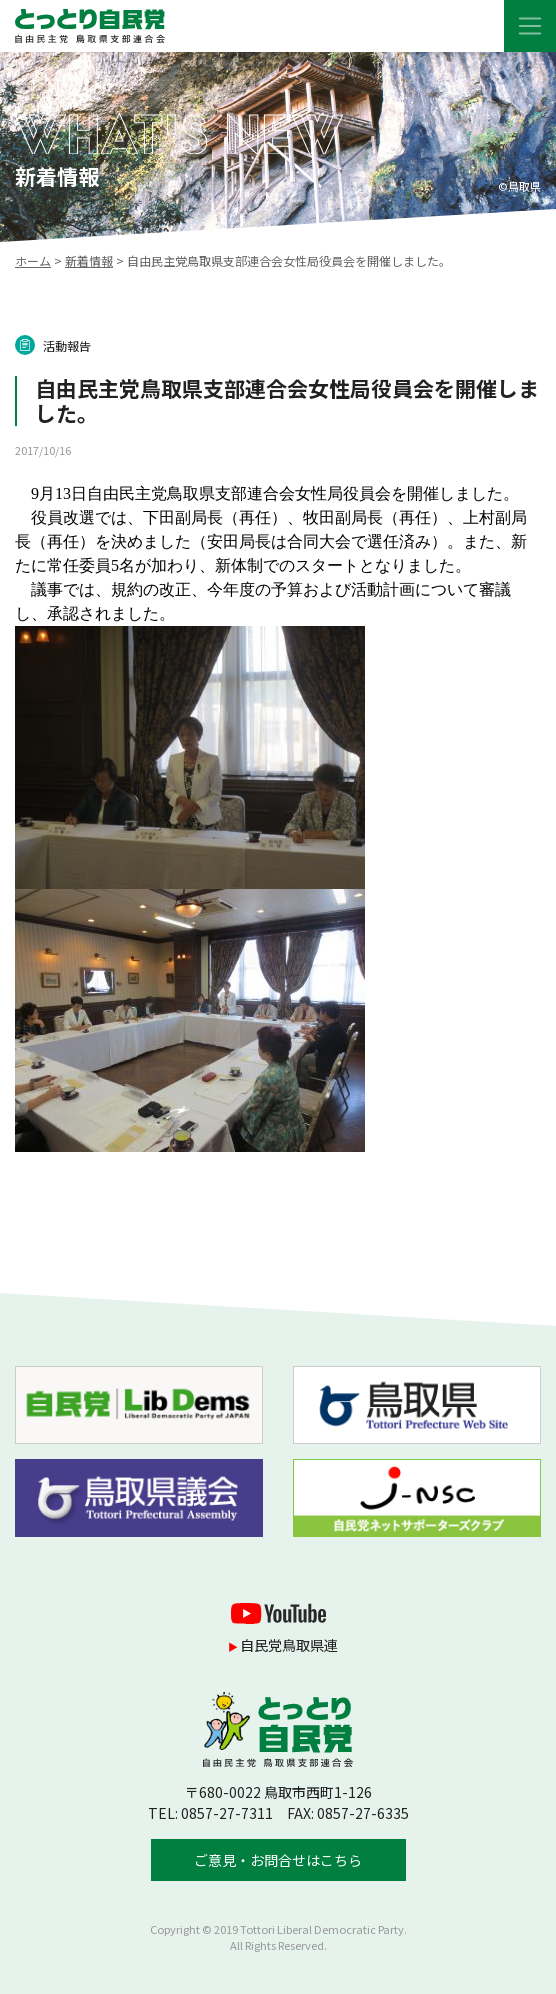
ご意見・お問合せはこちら (278, 1860)
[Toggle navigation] (530, 26)
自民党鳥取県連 (289, 1645)
